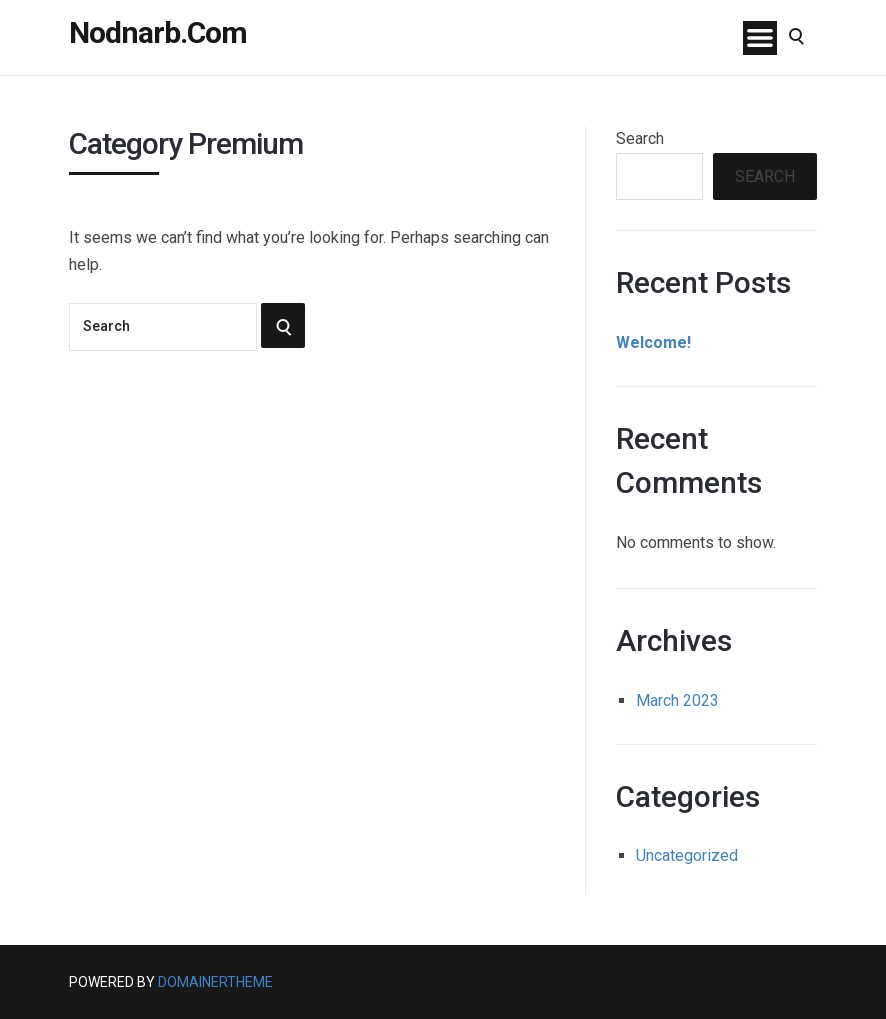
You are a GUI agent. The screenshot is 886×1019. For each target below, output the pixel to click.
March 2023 (677, 700)
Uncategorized (687, 855)
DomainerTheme (215, 982)
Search (640, 138)
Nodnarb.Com (158, 33)
